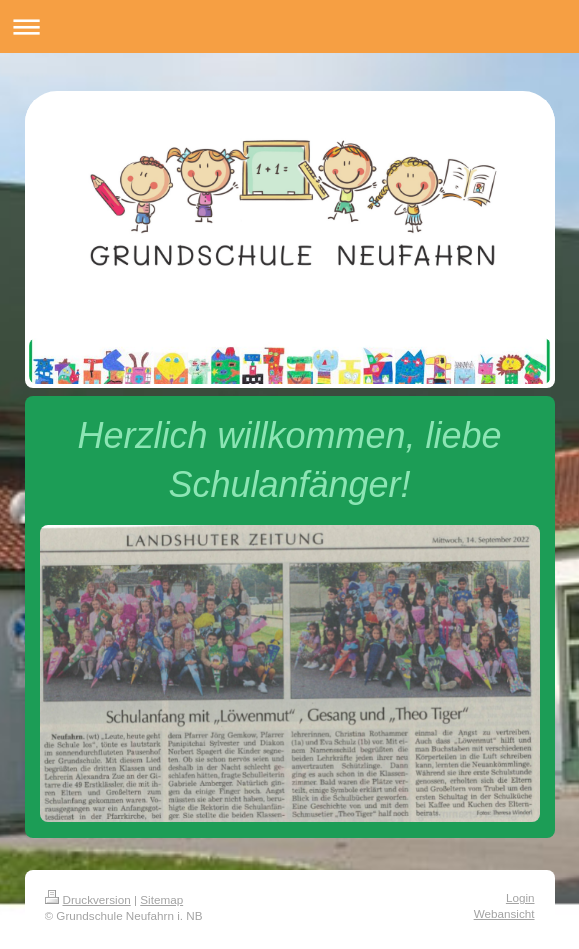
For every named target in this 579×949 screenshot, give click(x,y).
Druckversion (88, 899)
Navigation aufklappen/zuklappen (289, 26)
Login (520, 897)
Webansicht (504, 913)
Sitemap (161, 899)
